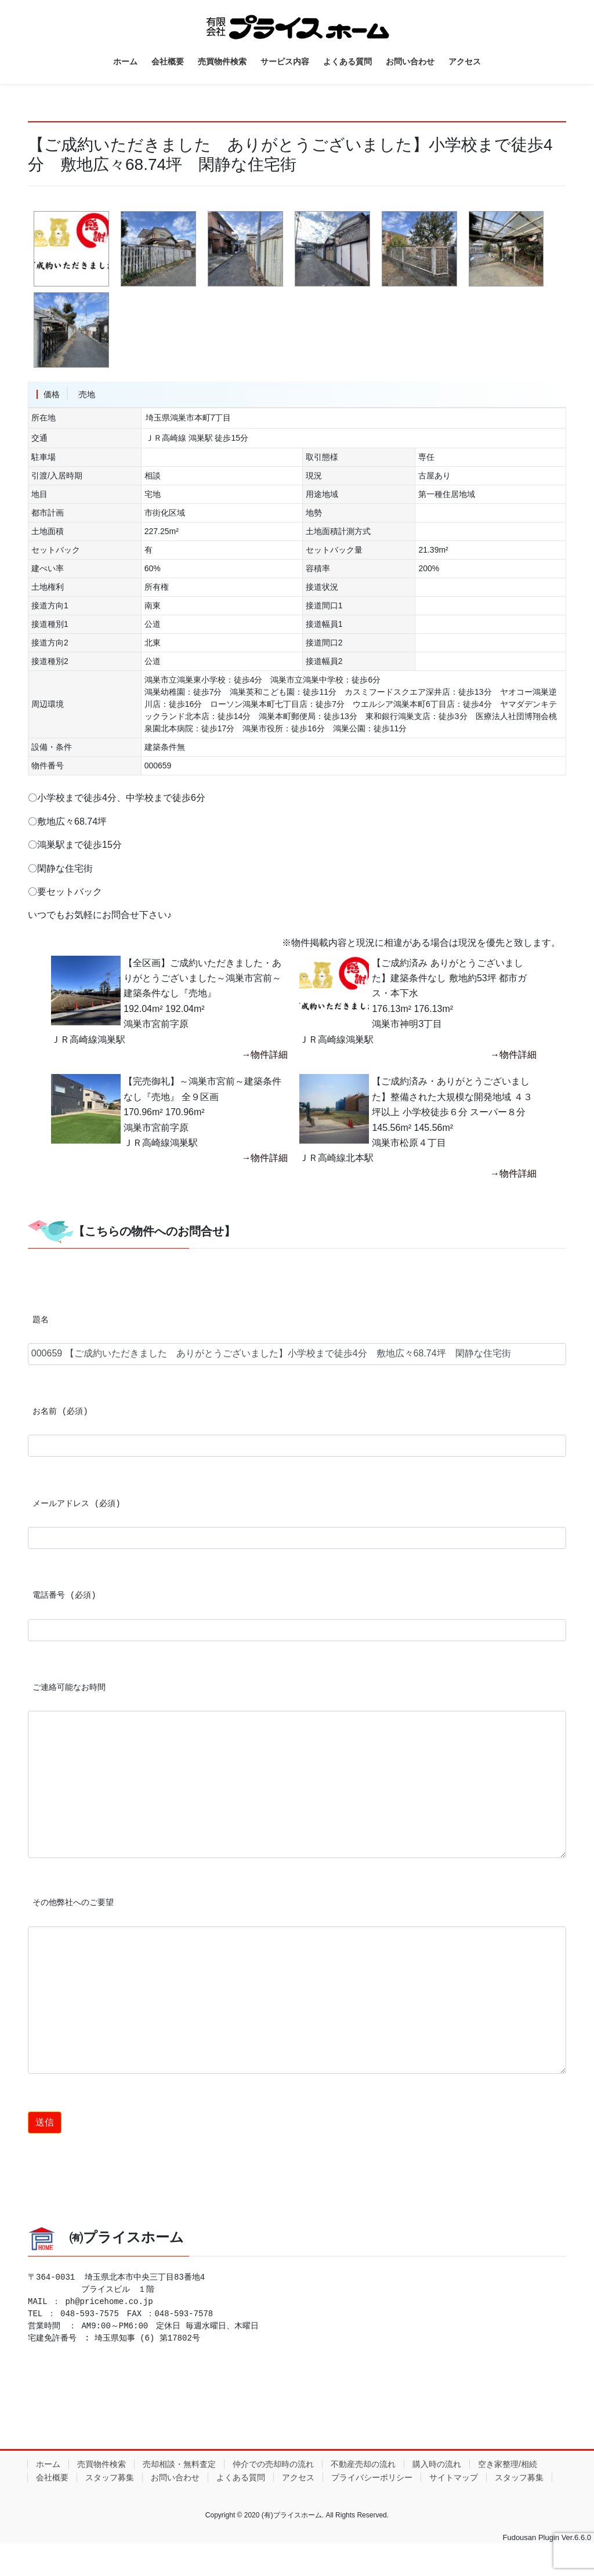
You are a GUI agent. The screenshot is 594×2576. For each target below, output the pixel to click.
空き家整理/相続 (507, 2464)
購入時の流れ (436, 2464)
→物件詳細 (264, 1055)
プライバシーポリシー (371, 2477)
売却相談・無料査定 (179, 2464)
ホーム (48, 2464)
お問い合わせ (175, 2477)
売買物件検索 (101, 2464)
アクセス (298, 2477)
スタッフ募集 (109, 2477)
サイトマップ (453, 2477)
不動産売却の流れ (363, 2464)
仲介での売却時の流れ (273, 2464)
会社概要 (52, 2477)
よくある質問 (240, 2477)
